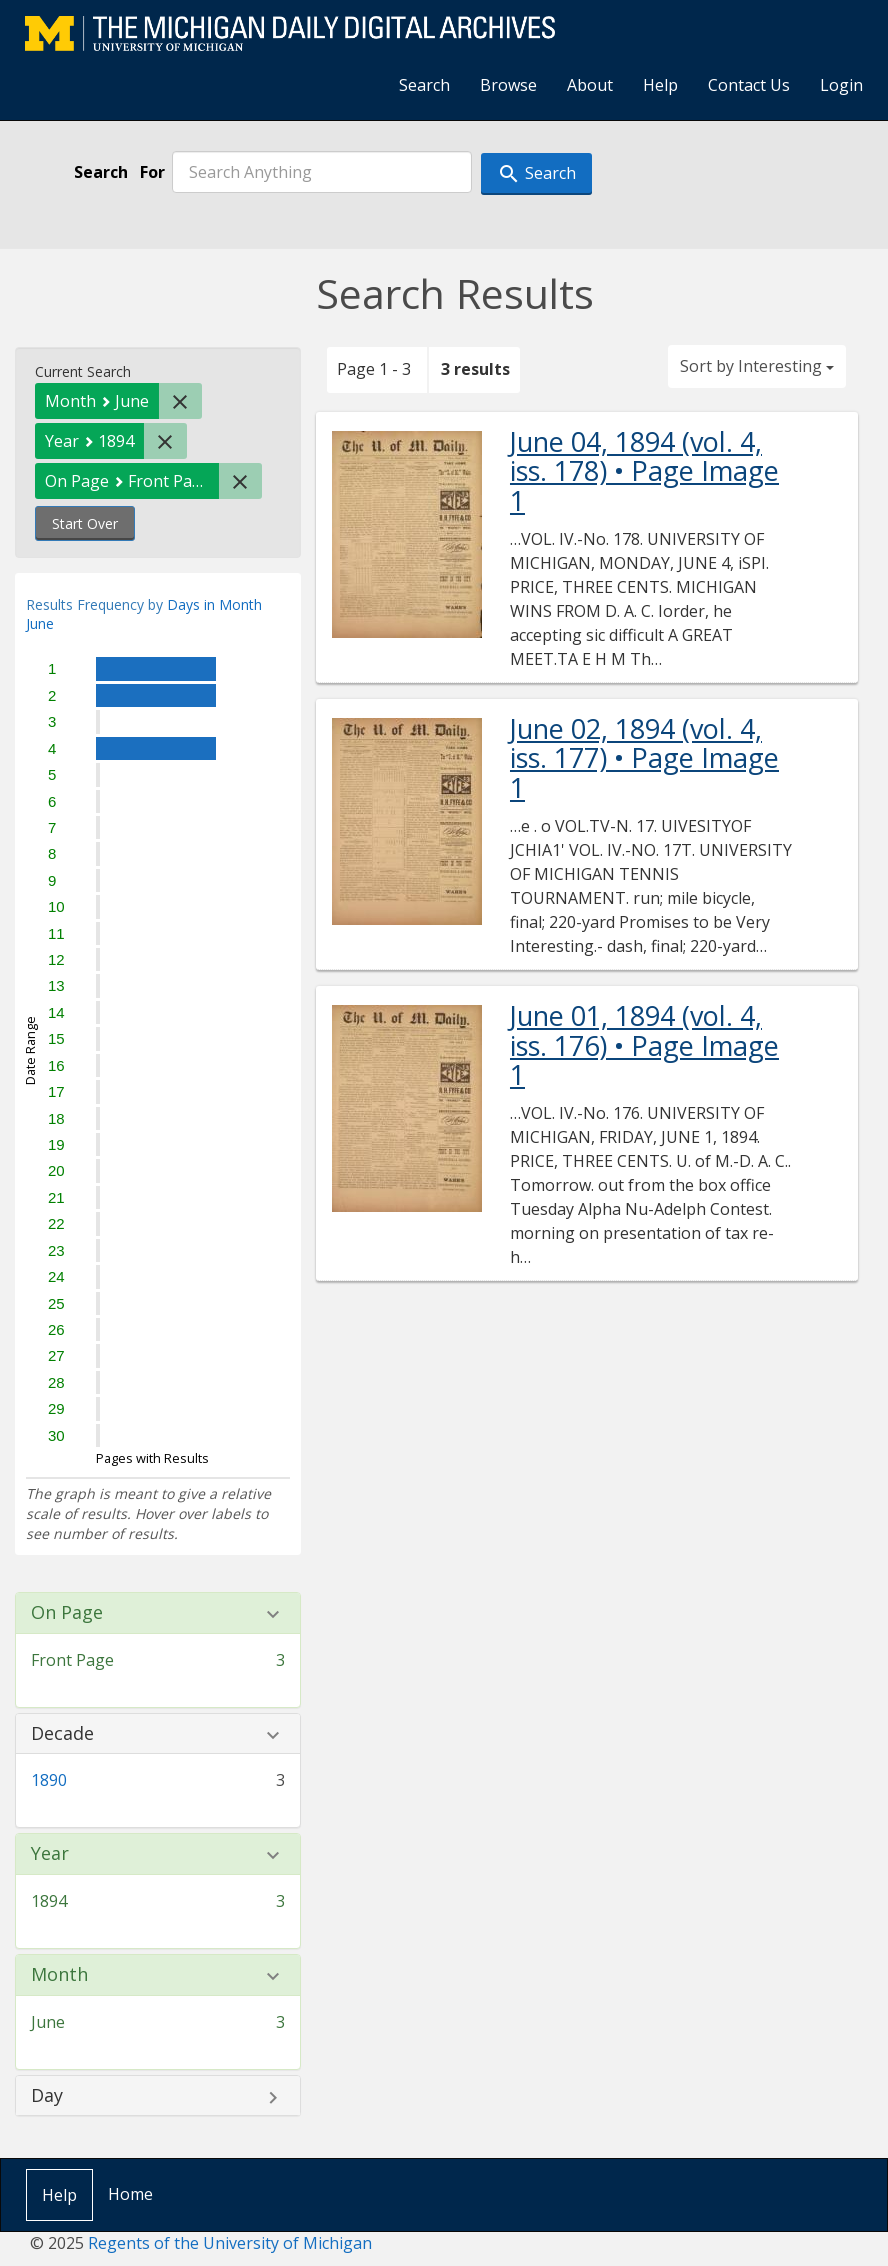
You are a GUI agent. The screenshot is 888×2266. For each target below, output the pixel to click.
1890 (49, 1780)
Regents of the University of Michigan (230, 2243)
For (152, 172)
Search (424, 85)
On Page (67, 1613)
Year (50, 1854)
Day (47, 2096)
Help (660, 85)
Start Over (85, 523)
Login (841, 85)
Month (59, 1975)
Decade (62, 1734)
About (590, 85)
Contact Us (749, 85)
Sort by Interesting (757, 366)
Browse (508, 85)
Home (130, 2194)
